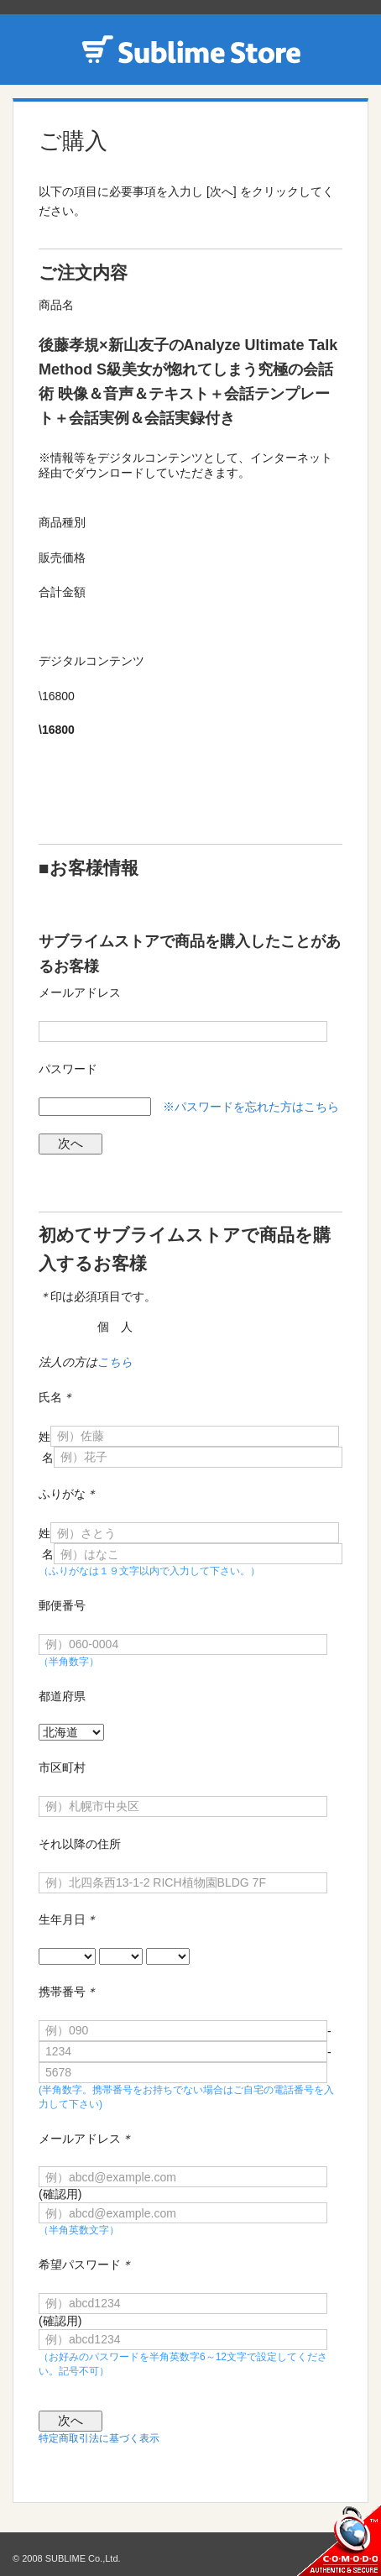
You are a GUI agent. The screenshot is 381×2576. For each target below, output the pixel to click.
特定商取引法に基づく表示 (99, 2438)
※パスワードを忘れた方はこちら (251, 1106)
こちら (115, 1362)
